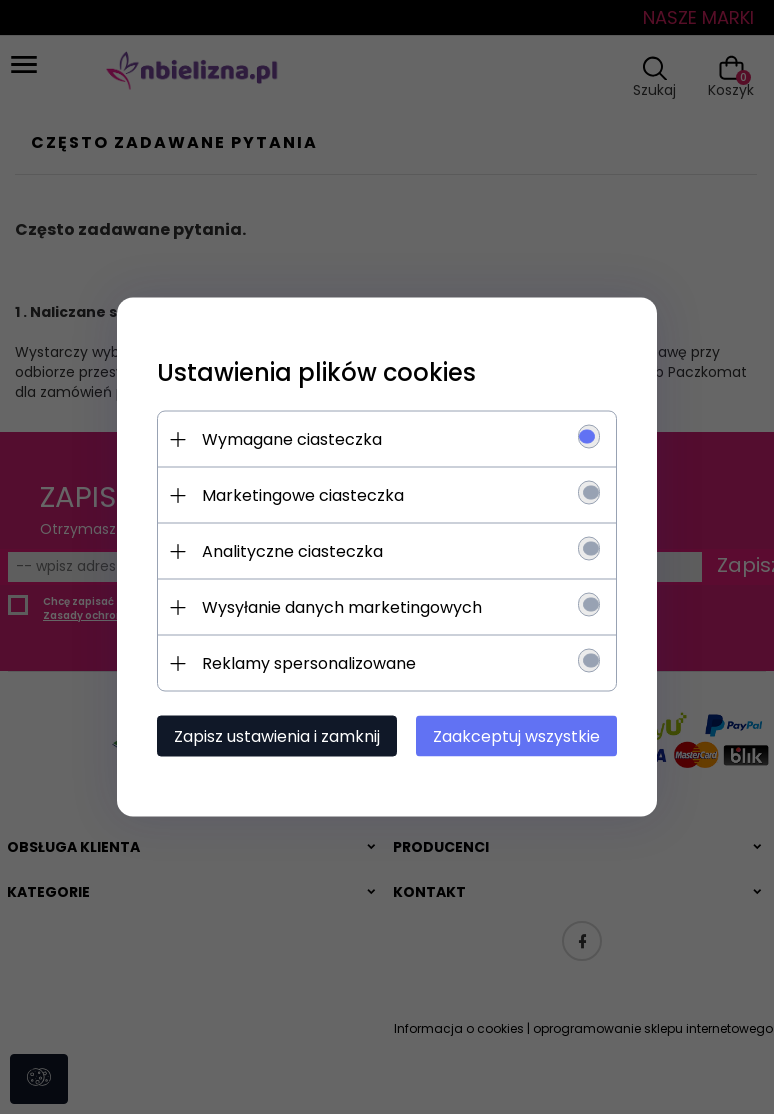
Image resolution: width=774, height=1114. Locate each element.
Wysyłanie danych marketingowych (342, 607)
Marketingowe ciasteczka (303, 495)
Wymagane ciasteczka (292, 439)
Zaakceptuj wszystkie (516, 736)
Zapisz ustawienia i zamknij (277, 736)
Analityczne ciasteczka (292, 551)
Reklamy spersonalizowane (309, 663)
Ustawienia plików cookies (316, 372)
